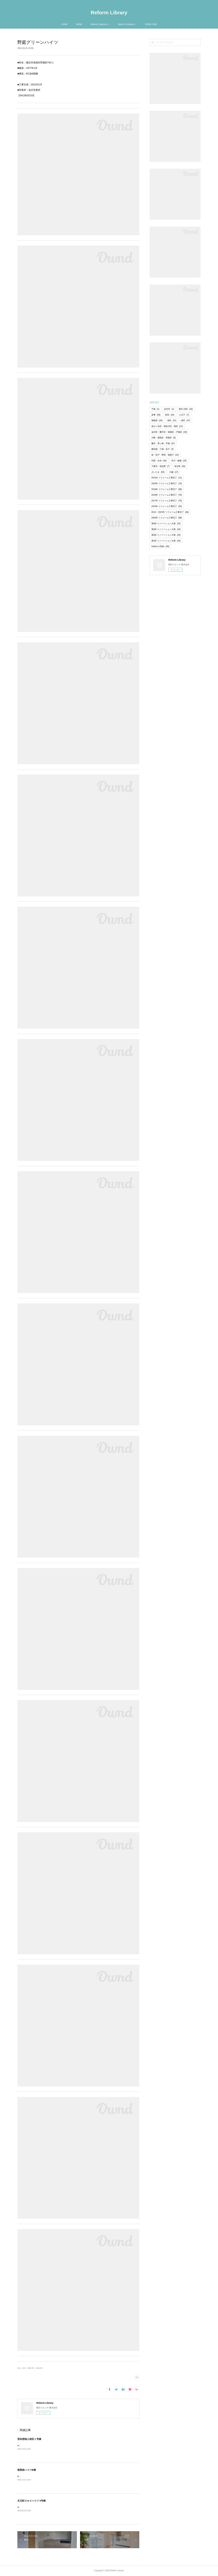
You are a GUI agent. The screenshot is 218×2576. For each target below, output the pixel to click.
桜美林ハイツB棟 (26, 2470)
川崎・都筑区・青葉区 (163, 437)
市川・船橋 (178, 460)
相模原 (156, 420)
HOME (64, 24)
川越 (173, 472)
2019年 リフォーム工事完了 (166, 489)
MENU (79, 24)
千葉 (155, 409)
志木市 (169, 409)
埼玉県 (179, 466)
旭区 (171, 420)
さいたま (158, 472)
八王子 (184, 415)
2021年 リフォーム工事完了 (166, 477)
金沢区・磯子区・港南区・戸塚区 (169, 432)
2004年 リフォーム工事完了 (166, 518)
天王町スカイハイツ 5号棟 (31, 2500)
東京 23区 (186, 409)
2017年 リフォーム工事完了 (166, 500)
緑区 (185, 420)
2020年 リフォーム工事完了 (166, 483)
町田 (169, 415)
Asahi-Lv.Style (160, 546)
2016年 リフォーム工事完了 (166, 506)
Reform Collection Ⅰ (127, 24)
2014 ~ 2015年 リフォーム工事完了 (170, 512)
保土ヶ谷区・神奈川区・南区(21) (30, 2368)
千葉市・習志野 (160, 466)
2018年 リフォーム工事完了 (166, 495)
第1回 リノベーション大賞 (166, 541)
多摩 (155, 415)
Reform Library (109, 12)
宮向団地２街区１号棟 (29, 2439)
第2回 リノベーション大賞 (166, 535)
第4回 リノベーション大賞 (166, 523)
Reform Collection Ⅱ (100, 24)
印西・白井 (159, 460)
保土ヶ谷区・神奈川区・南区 (167, 426)
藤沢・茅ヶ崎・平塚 (163, 443)
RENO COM (151, 24)
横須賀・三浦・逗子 (162, 449)
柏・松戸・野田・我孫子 (165, 455)
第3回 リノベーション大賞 (166, 529)
